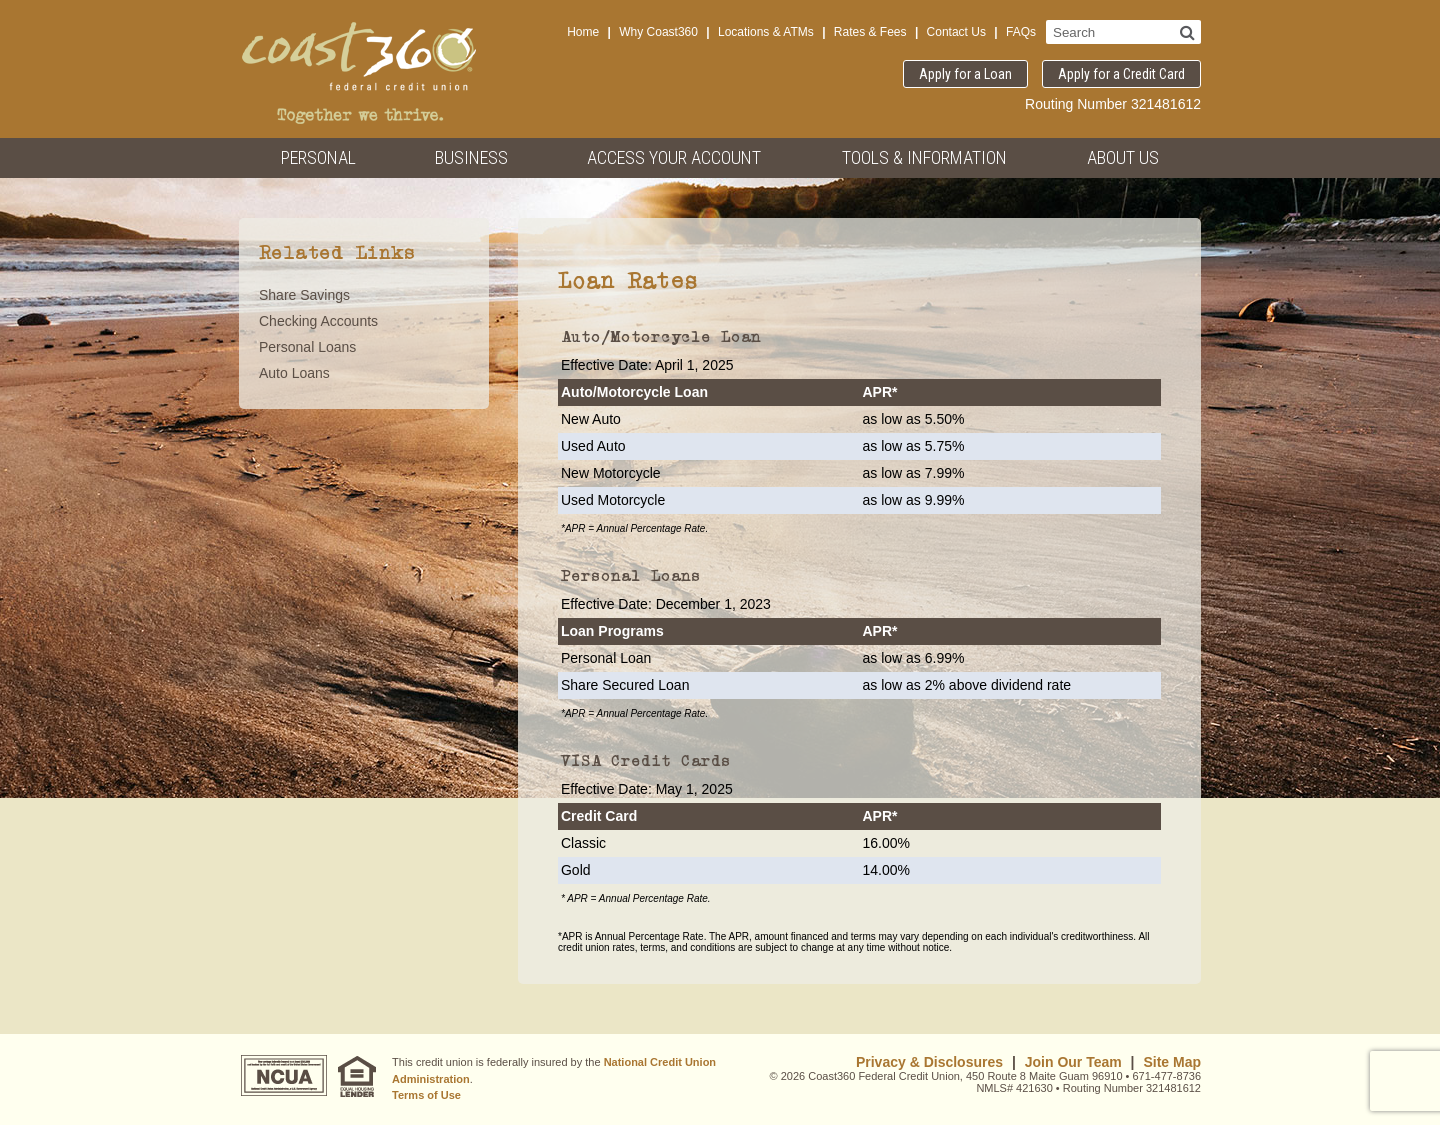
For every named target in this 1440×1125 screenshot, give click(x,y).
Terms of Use (426, 1095)
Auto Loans (294, 373)
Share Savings (304, 295)
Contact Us (956, 32)
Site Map (1172, 1062)
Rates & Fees (870, 32)
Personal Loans (307, 347)
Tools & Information (924, 157)
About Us (1123, 157)
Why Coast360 (658, 32)
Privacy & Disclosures (929, 1062)
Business (471, 157)
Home (583, 32)
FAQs (1021, 32)
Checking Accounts (318, 321)
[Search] (1187, 32)
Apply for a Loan (965, 74)
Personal (318, 157)
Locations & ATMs (766, 32)
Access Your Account (674, 157)
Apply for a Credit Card (1121, 74)
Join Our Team (1073, 1062)
